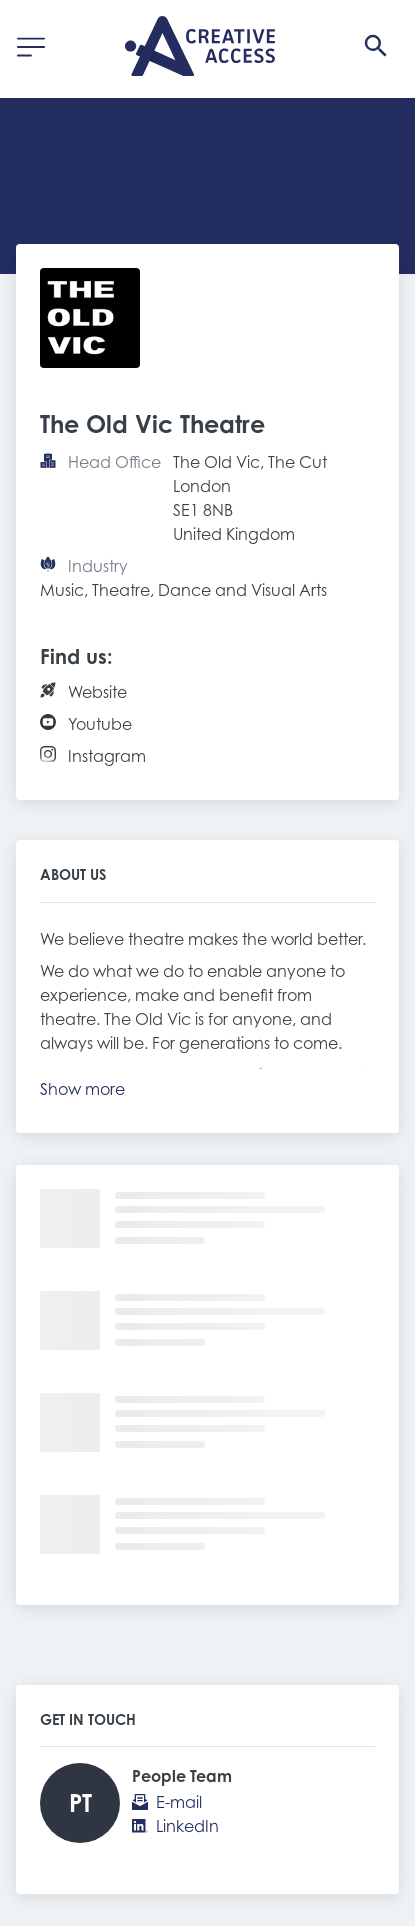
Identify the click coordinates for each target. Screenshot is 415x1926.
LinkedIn (187, 1826)
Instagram (107, 756)
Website (97, 692)
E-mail (179, 1802)
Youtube (100, 724)
